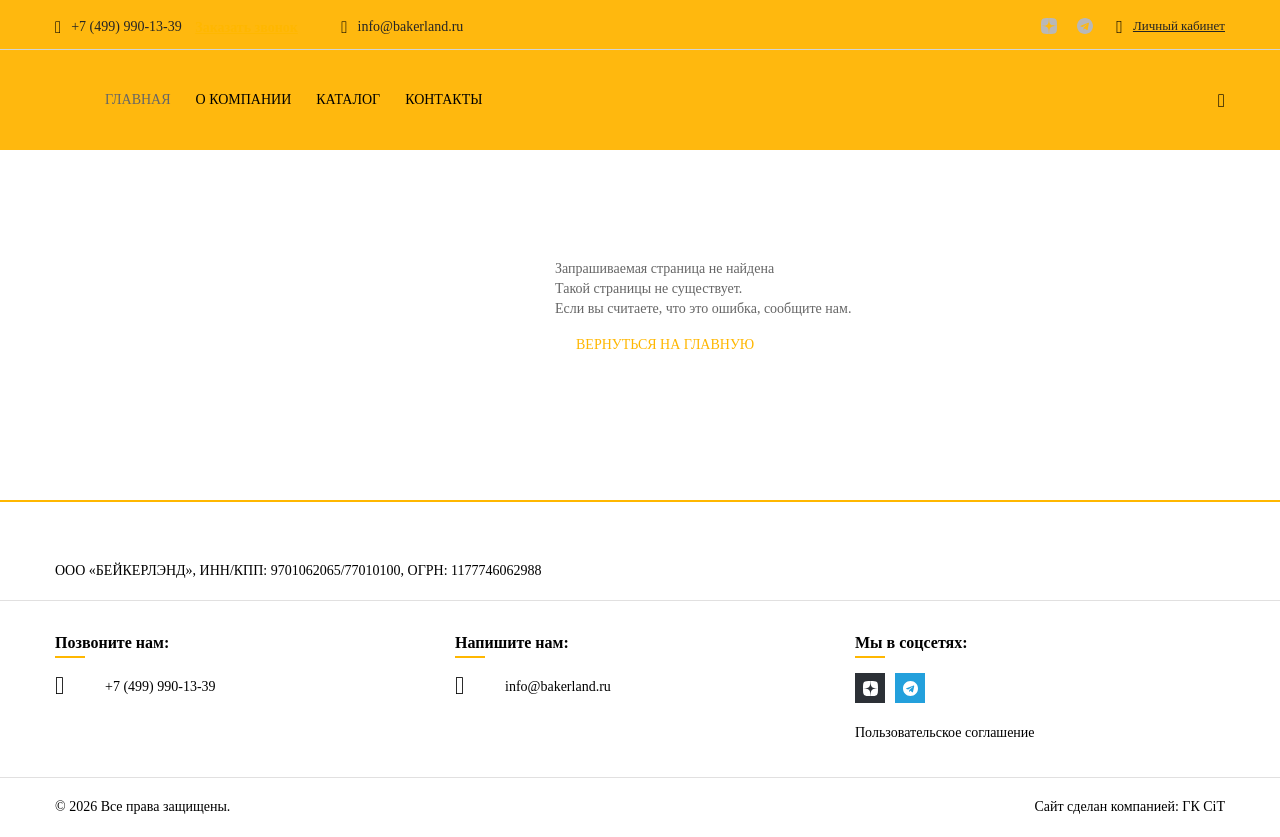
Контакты (443, 100)
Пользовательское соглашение (945, 732)
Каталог (348, 100)
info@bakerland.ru (558, 686)
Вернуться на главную (665, 344)
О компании (244, 100)
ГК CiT (1203, 806)
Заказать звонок (246, 27)
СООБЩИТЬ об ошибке (882, 344)
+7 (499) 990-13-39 (160, 686)
